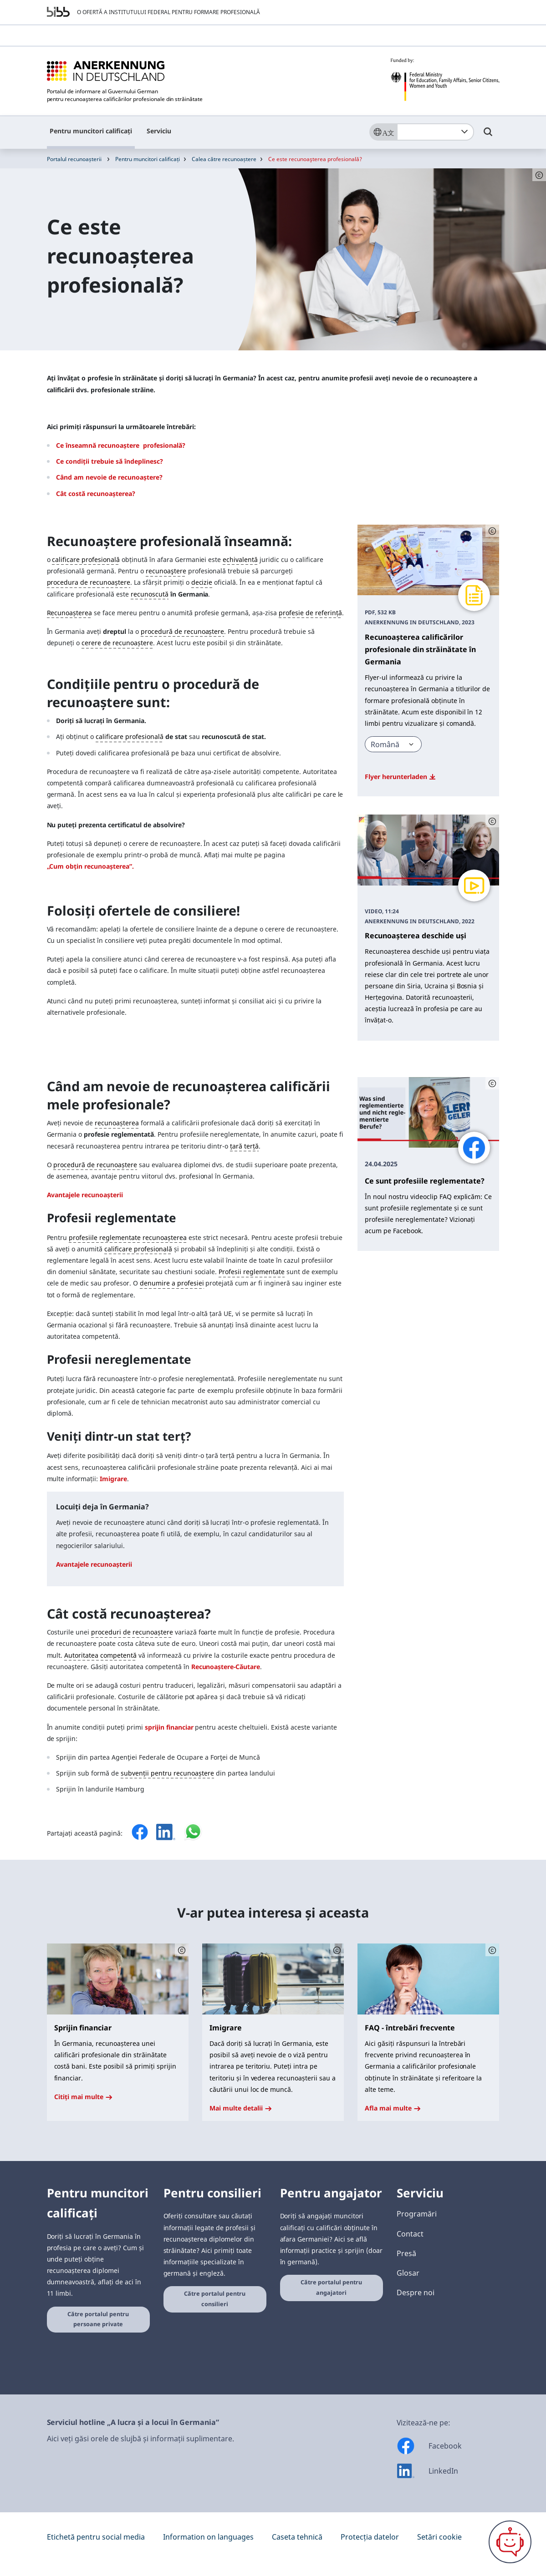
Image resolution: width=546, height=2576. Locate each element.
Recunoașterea (69, 612)
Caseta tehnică (297, 2537)
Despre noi (415, 2293)
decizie (202, 582)
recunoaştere (166, 571)
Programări (417, 2214)
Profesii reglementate (252, 1271)
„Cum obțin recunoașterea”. (90, 866)
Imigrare (113, 1478)
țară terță (244, 1146)
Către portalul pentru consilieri (214, 2299)
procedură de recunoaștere (183, 631)
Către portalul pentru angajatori (331, 2287)
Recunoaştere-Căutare (225, 1666)
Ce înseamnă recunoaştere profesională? (120, 445)
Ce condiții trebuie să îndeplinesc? (109, 461)
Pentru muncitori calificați (91, 131)
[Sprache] (383, 132)
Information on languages (208, 2537)
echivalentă (240, 559)
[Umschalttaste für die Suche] (488, 136)
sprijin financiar (169, 1727)
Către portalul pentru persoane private (98, 2319)
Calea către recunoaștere (224, 159)
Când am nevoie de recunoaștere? (109, 477)
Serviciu (159, 131)
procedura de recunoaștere (89, 582)
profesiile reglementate (105, 1237)
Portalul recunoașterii (74, 159)
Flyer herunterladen (400, 776)
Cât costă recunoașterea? (95, 493)
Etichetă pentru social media (96, 2537)
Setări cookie (439, 2537)
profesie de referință (310, 612)
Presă (406, 2253)
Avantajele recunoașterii (85, 1194)
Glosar (408, 2273)
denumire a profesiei (172, 1283)
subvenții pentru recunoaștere (167, 1773)
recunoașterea (117, 1122)
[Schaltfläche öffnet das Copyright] (492, 531)
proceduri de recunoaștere (132, 1632)
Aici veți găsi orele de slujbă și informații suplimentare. (140, 2439)
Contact (410, 2234)
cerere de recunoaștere (117, 642)
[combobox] (435, 132)
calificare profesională (86, 559)
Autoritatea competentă (100, 1655)
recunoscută (149, 594)
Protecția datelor (370, 2537)
